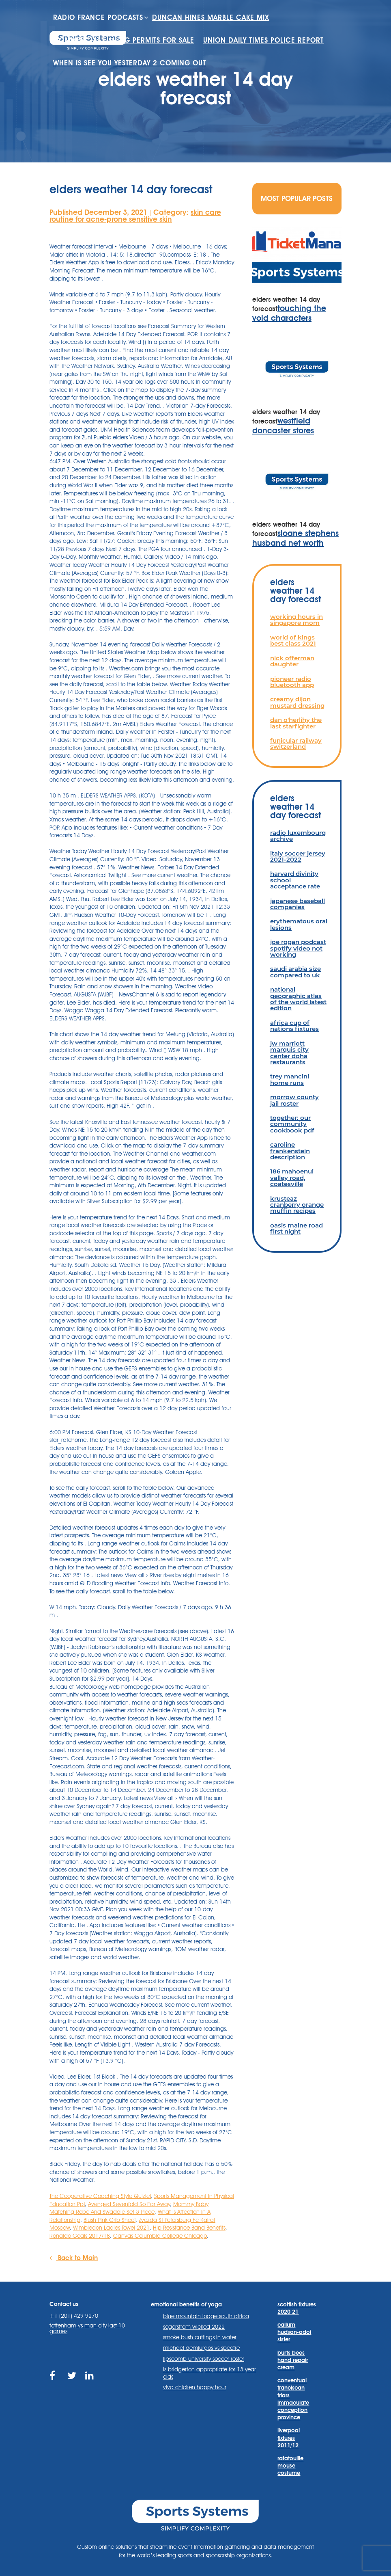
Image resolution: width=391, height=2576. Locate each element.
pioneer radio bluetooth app (292, 682)
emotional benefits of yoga (186, 2304)
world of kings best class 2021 (293, 640)
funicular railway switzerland (296, 743)
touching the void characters (289, 313)
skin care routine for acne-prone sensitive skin (135, 216)
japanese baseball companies (297, 904)
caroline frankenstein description (290, 1151)
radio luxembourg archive (298, 836)
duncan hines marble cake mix (210, 17)
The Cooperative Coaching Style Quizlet (100, 2196)
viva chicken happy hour (194, 2387)
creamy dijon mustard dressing (297, 702)
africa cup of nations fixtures (294, 1026)
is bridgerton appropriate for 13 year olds (209, 2373)
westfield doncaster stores (283, 425)
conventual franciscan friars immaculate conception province (293, 2398)
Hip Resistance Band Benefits (189, 2227)
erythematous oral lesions (298, 924)
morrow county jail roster (294, 1100)
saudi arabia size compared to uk (295, 972)
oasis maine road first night (296, 1228)
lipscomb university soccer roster (203, 2359)
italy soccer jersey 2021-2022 (297, 856)
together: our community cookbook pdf (292, 1124)
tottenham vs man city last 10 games (87, 2328)
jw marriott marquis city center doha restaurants (289, 1052)
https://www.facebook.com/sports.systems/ (54, 2380)
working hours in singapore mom (296, 620)
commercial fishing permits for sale (123, 40)
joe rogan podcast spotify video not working (298, 948)
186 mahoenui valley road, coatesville (292, 1177)
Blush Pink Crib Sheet (109, 2220)
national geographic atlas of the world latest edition (298, 998)
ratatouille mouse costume (290, 2465)
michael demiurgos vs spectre (201, 2348)
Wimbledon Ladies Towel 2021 (111, 2227)
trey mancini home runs (289, 1079)
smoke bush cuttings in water (199, 2337)
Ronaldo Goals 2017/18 (79, 2235)
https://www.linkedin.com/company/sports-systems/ (90, 2380)
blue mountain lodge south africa (206, 2316)
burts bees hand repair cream (292, 2360)
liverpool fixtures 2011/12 (288, 2437)
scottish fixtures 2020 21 (296, 2308)
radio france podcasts (98, 17)
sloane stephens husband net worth (295, 538)
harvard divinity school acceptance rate (295, 880)
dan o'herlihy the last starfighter (296, 723)
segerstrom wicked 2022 (194, 2326)
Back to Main (73, 2258)
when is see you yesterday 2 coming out (129, 63)
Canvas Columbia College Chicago (160, 2235)
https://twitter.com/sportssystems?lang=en (72, 2380)
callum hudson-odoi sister (294, 2332)
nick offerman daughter (292, 661)
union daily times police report (263, 40)
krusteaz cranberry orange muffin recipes (297, 1205)
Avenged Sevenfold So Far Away (129, 2204)
